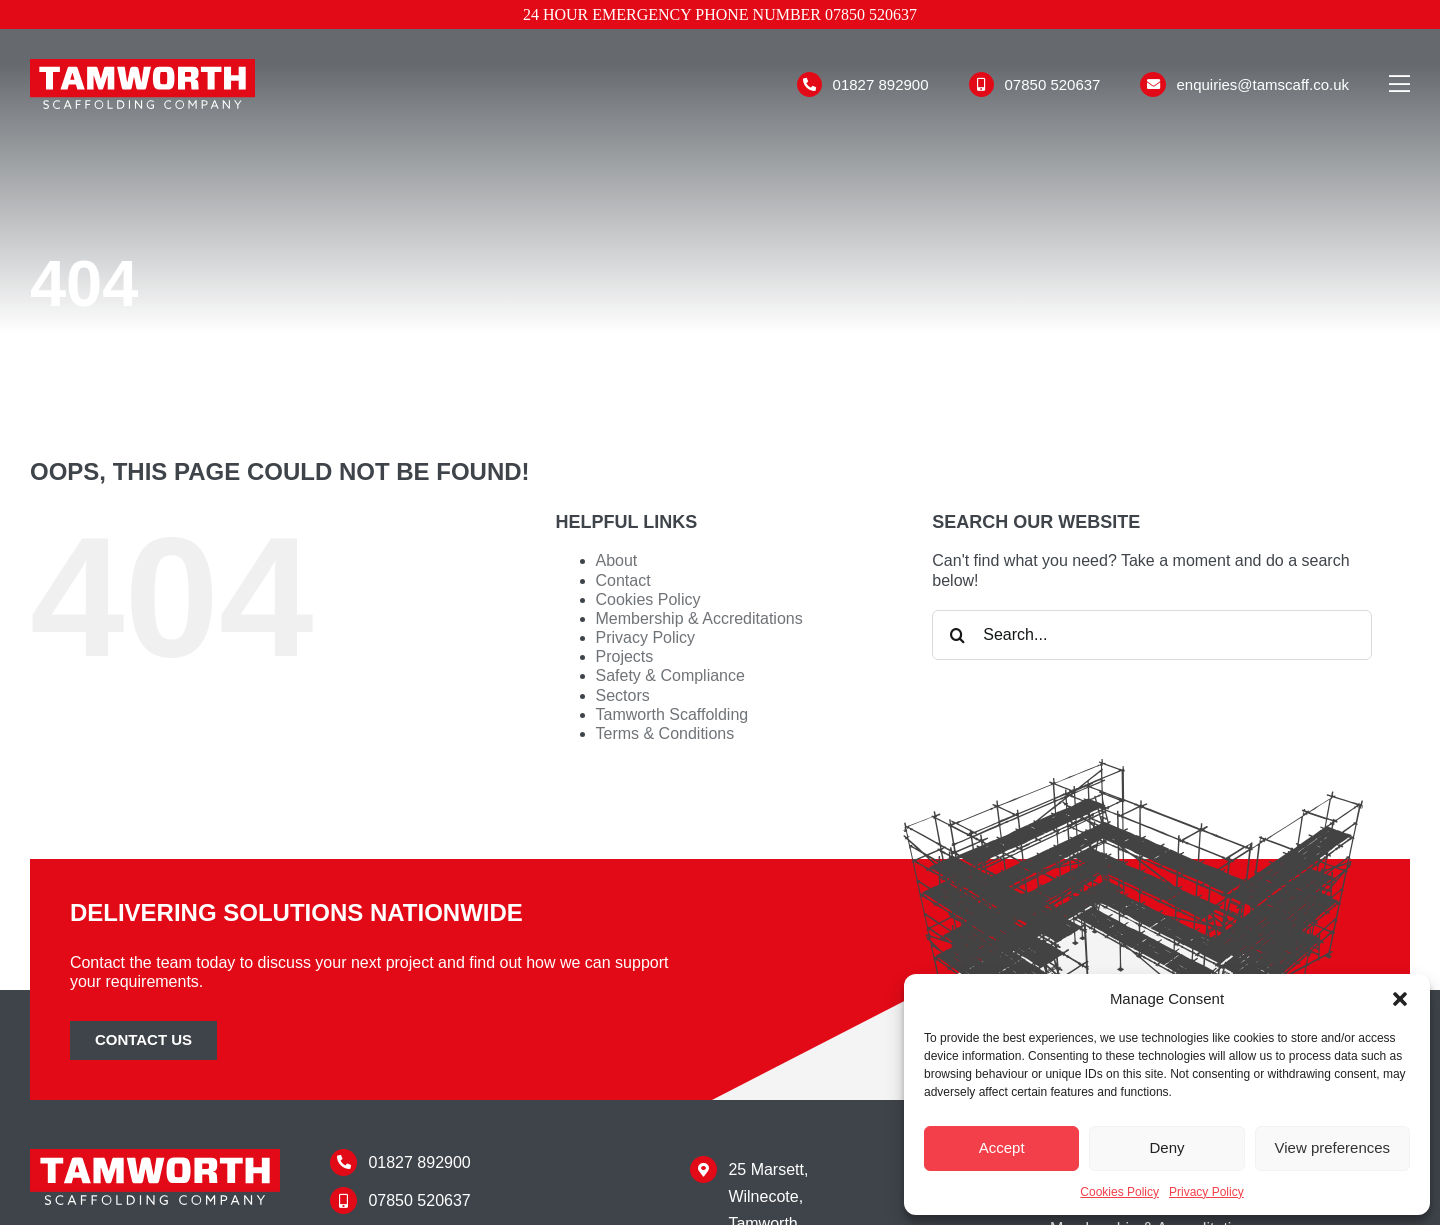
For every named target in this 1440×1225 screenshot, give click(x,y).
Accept (1002, 1147)
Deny (1166, 1147)
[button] (1400, 999)
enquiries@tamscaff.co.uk (1262, 84)
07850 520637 (1053, 84)
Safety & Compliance (670, 675)
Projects (625, 656)
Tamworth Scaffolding (672, 714)
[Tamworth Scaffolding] (142, 66)
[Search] (957, 635)
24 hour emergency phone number (720, 14)
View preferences (1333, 1147)
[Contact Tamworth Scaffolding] (143, 1040)
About (617, 560)
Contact (623, 580)
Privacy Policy (1206, 1192)
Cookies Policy (1119, 1192)
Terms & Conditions (665, 733)
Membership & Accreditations (699, 618)
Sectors (623, 695)
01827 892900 (881, 84)
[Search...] (1152, 635)
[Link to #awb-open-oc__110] (1399, 84)
